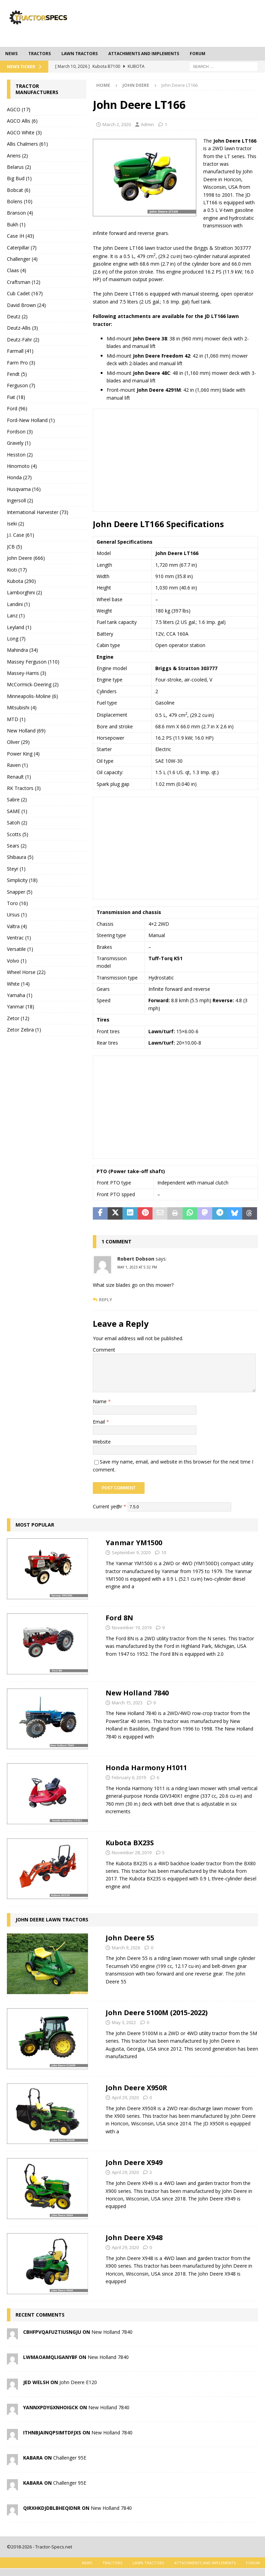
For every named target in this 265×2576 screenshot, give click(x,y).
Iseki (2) (15, 523)
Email (99, 1421)
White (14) (18, 984)
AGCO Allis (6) (22, 120)
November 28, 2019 (131, 1852)
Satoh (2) (17, 822)
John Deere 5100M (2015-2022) (157, 2012)
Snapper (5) (19, 892)
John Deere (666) (26, 558)
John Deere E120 (78, 2382)
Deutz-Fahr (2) (23, 339)
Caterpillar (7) (22, 247)
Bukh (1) (16, 224)
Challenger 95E (69, 2457)
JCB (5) (14, 546)
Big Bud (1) (19, 178)
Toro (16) (17, 903)
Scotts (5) (17, 834)
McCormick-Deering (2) (33, 684)
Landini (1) (18, 604)
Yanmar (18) (20, 1006)
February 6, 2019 (129, 1777)
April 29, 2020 (125, 2097)
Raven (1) (17, 765)
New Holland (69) (26, 730)
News (11, 54)
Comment (104, 1349)
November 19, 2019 (131, 1627)
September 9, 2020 (131, 1552)
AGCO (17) (18, 109)
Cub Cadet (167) (25, 293)
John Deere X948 (134, 2237)
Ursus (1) (17, 914)
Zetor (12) (18, 1018)
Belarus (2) (19, 167)
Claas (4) (16, 270)
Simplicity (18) (22, 880)
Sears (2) (17, 845)
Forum (197, 54)
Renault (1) (19, 776)
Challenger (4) (22, 259)
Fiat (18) (16, 397)
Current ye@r (109, 1506)
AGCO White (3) (24, 132)
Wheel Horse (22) (26, 972)
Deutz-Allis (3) (22, 328)
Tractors (39, 54)
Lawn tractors (79, 54)
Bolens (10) (19, 201)
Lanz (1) (16, 615)
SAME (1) (17, 811)
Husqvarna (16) (24, 489)
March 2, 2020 (116, 124)
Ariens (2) (17, 155)
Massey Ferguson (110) (33, 661)
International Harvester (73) (37, 512)
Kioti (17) (17, 569)
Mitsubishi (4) (22, 707)
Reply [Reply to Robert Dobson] (105, 1299)
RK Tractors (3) (24, 788)
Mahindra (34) (22, 650)
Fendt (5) (17, 374)
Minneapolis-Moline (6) (32, 696)
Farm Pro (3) (21, 362)
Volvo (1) (17, 960)
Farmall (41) (20, 351)
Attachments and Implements (143, 54)
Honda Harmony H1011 (146, 1767)
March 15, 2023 (127, 1703)
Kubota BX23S (130, 1842)
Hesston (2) (20, 454)
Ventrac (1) (19, 937)
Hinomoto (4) (22, 466)
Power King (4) (23, 753)
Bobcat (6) (18, 190)
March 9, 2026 (126, 1947)
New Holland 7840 (137, 1692)
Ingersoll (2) (20, 500)
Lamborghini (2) (24, 592)
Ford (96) (17, 408)
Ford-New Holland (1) (31, 420)
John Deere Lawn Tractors (52, 1919)
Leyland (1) (19, 627)
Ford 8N (119, 1617)
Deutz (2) (17, 316)
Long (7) (16, 638)
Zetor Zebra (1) (24, 1029)
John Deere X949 (134, 2162)
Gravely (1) (19, 443)
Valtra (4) (17, 926)
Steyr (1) (16, 868)
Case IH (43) (20, 236)
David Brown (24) (26, 305)
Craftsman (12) (23, 282)
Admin (147, 124)
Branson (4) (20, 212)
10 (163, 1552)
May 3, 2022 (124, 2022)
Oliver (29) (18, 742)
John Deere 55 (130, 1937)
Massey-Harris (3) (26, 673)
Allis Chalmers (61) (27, 144)
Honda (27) (19, 477)
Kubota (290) (21, 581)
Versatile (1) (20, 949)
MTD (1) (16, 719)
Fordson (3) (20, 431)
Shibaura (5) (20, 857)
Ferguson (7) (21, 385)
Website (102, 1441)
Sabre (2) (17, 799)
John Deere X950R (136, 2087)
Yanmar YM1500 (134, 1542)
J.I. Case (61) (20, 535)
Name (100, 1401)
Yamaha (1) (19, 995)
